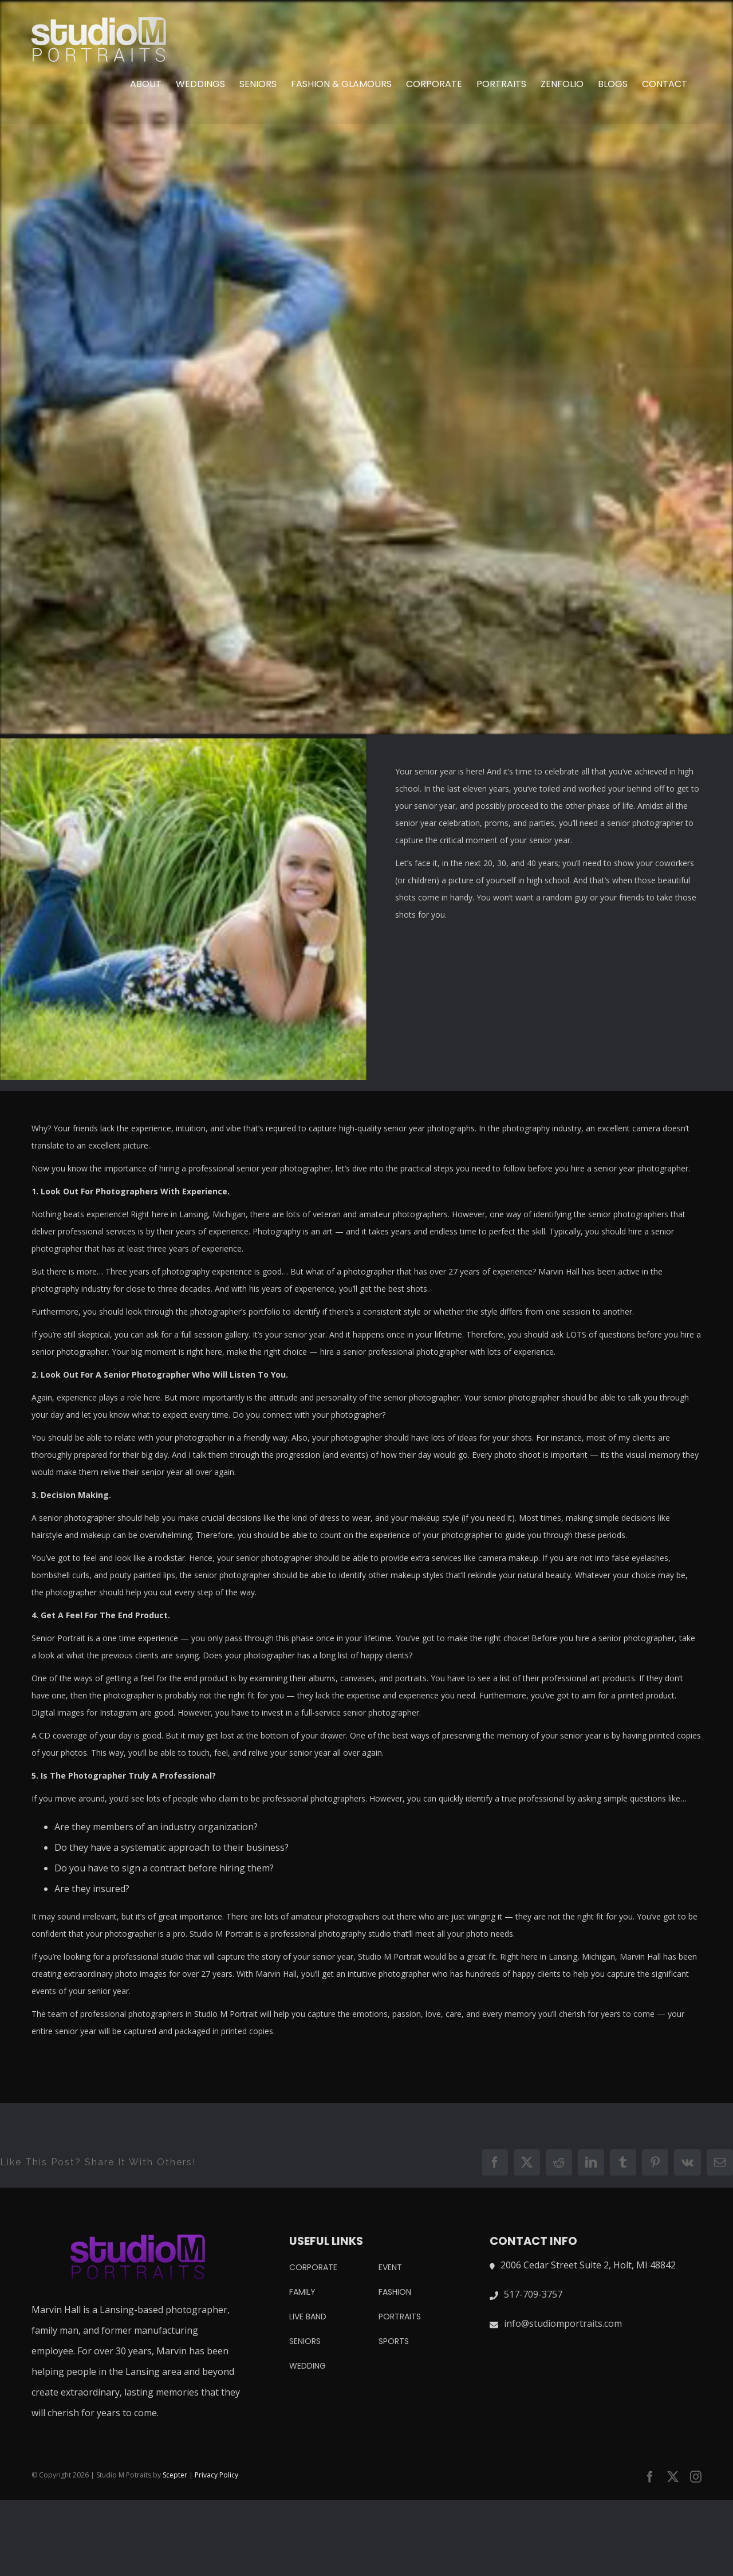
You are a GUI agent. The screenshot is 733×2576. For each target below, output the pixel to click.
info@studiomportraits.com (563, 2323)
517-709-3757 (533, 2294)
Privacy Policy (216, 2475)
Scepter (175, 2475)
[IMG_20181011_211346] (366, 367)
